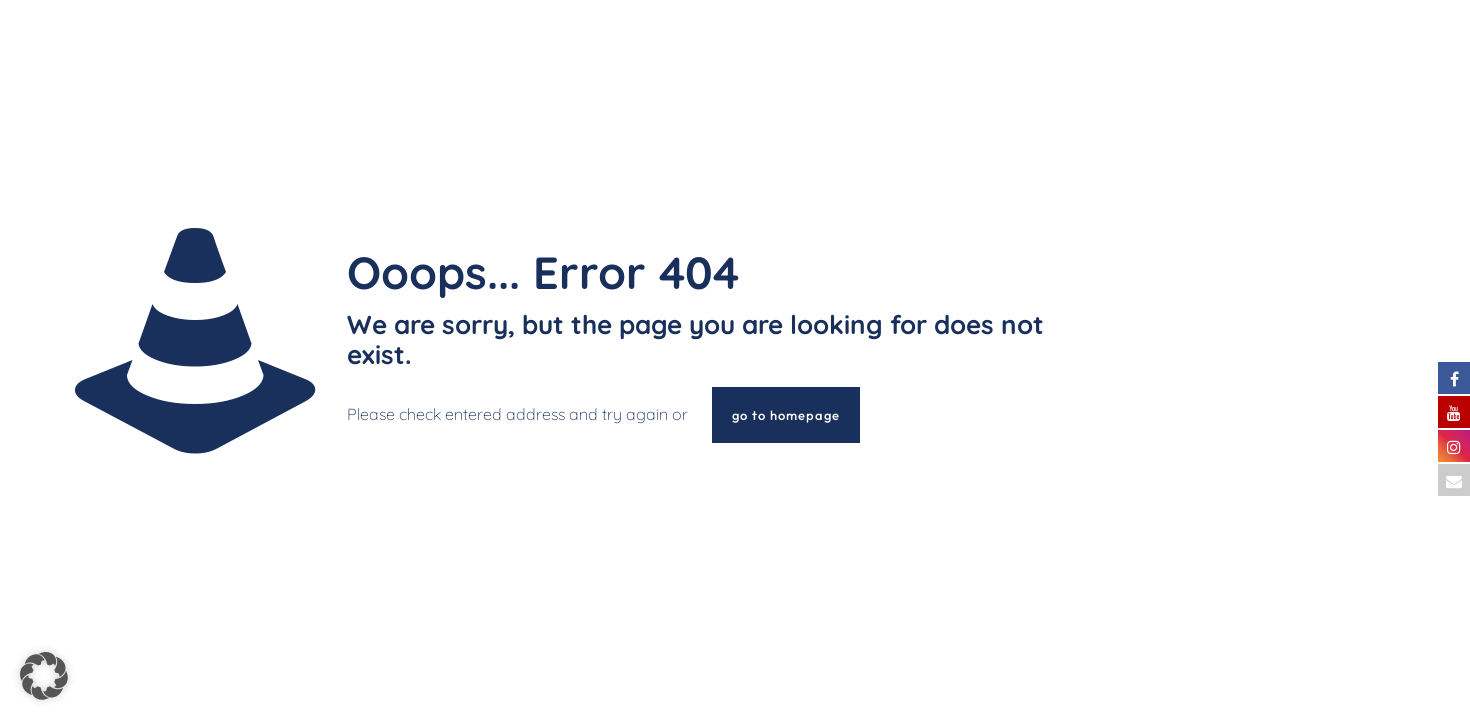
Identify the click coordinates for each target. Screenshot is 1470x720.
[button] (44, 676)
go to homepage (786, 415)
